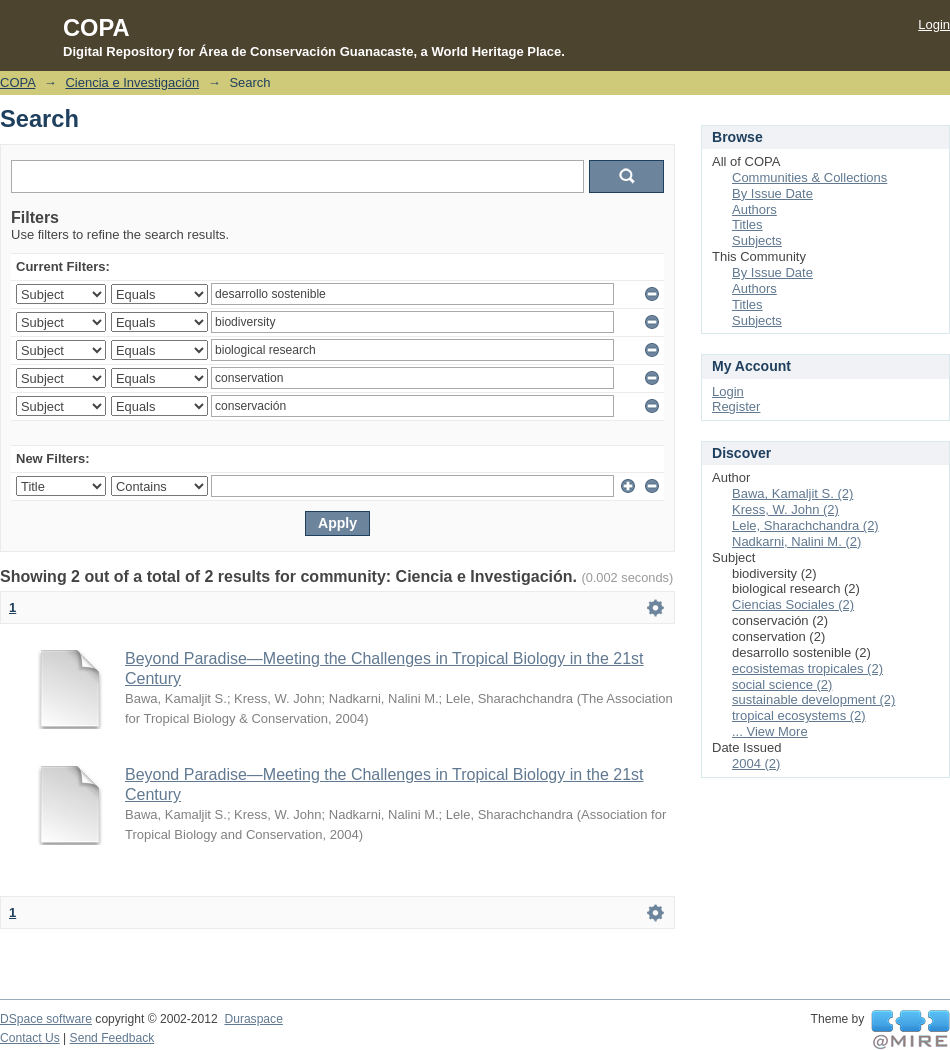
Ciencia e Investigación (132, 82)
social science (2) (782, 684)
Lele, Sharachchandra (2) (805, 525)
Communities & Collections (809, 177)
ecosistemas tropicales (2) (807, 668)
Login (934, 24)
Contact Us (30, 1038)
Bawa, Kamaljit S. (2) (792, 493)
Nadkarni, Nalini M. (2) (796, 541)
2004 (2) (756, 763)
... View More (770, 731)
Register (736, 406)
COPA (17, 82)
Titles (747, 224)
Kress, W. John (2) (785, 509)
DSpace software (46, 1019)
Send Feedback (112, 1038)
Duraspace (253, 1019)
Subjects (757, 240)
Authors (754, 209)
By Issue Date (772, 193)
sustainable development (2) (813, 699)
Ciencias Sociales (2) (793, 604)
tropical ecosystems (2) (799, 715)
